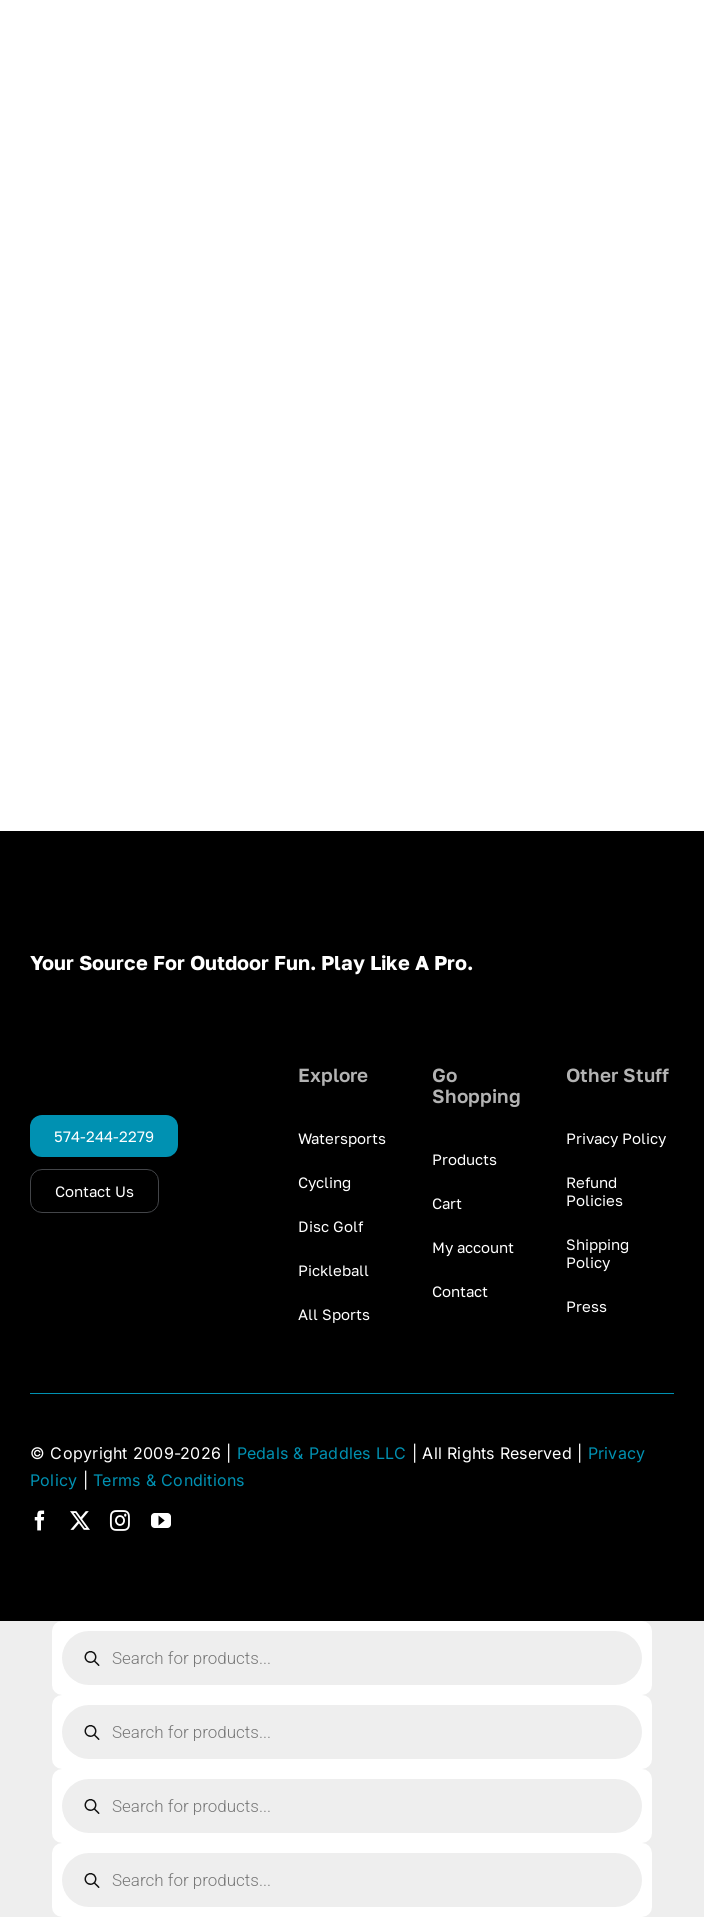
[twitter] (80, 1521)
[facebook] (40, 1521)
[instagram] (120, 1521)
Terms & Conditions (168, 1480)
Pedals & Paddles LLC (322, 1453)
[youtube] (161, 1521)
